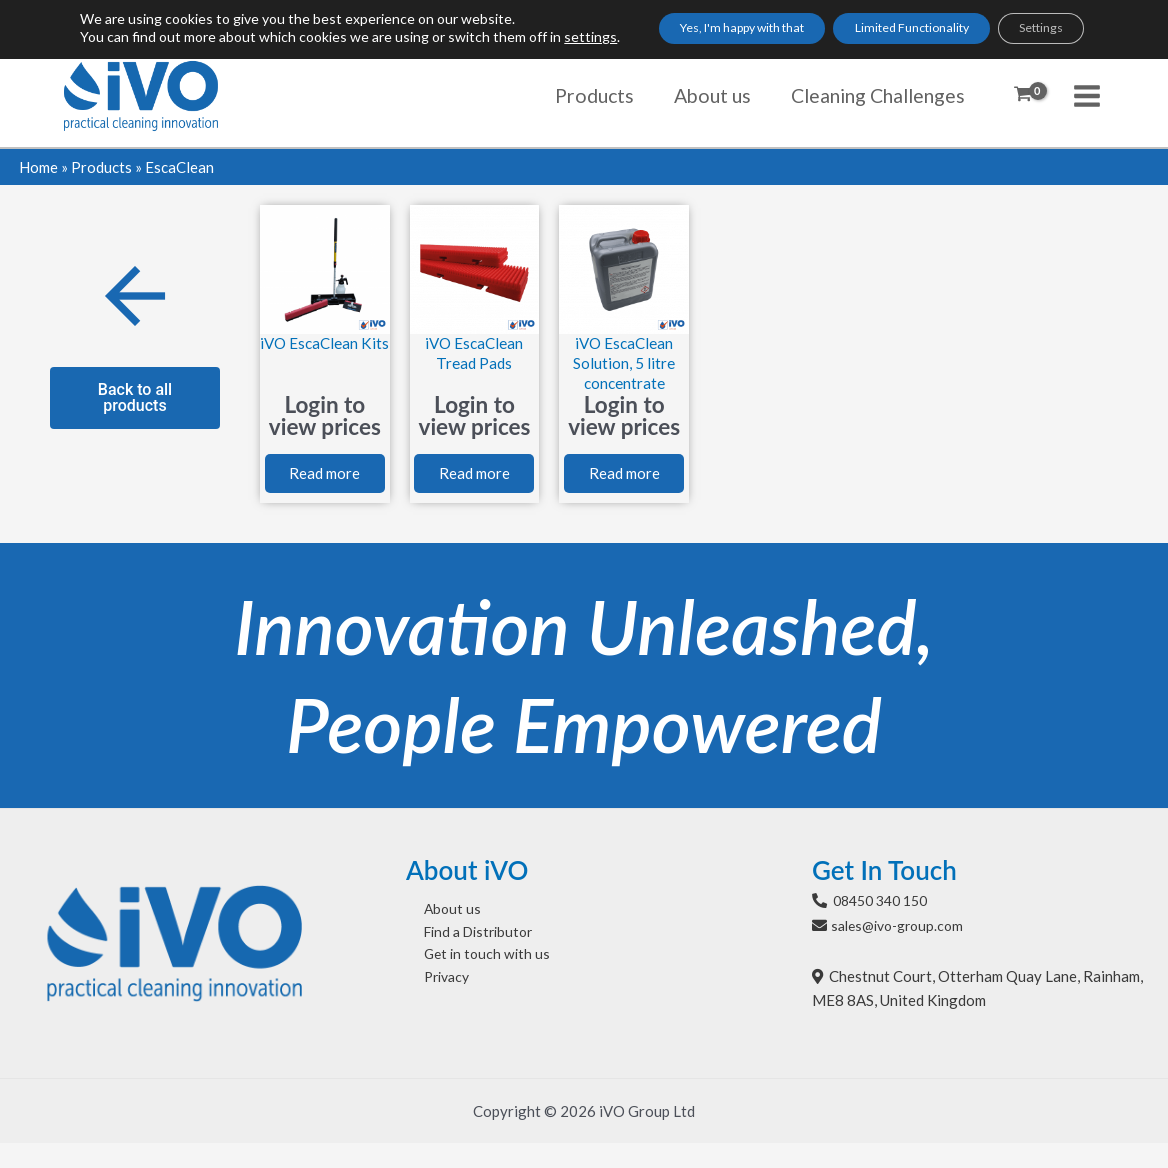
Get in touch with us (471, 984)
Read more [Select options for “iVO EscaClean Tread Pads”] (474, 487)
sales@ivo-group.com (903, 949)
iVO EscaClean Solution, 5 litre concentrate (624, 363)
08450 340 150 (885, 924)
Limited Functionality (877, 36)
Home (38, 167)
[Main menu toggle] (1087, 95)
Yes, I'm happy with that (669, 36)
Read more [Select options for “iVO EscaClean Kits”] (325, 487)
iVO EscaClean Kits (324, 353)
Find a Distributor (465, 959)
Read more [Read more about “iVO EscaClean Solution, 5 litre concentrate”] (624, 487)
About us (435, 934)
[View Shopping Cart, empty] (1023, 96)
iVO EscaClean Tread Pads (474, 353)
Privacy (431, 1009)
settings (131, 54)
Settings (1037, 36)
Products (101, 167)
